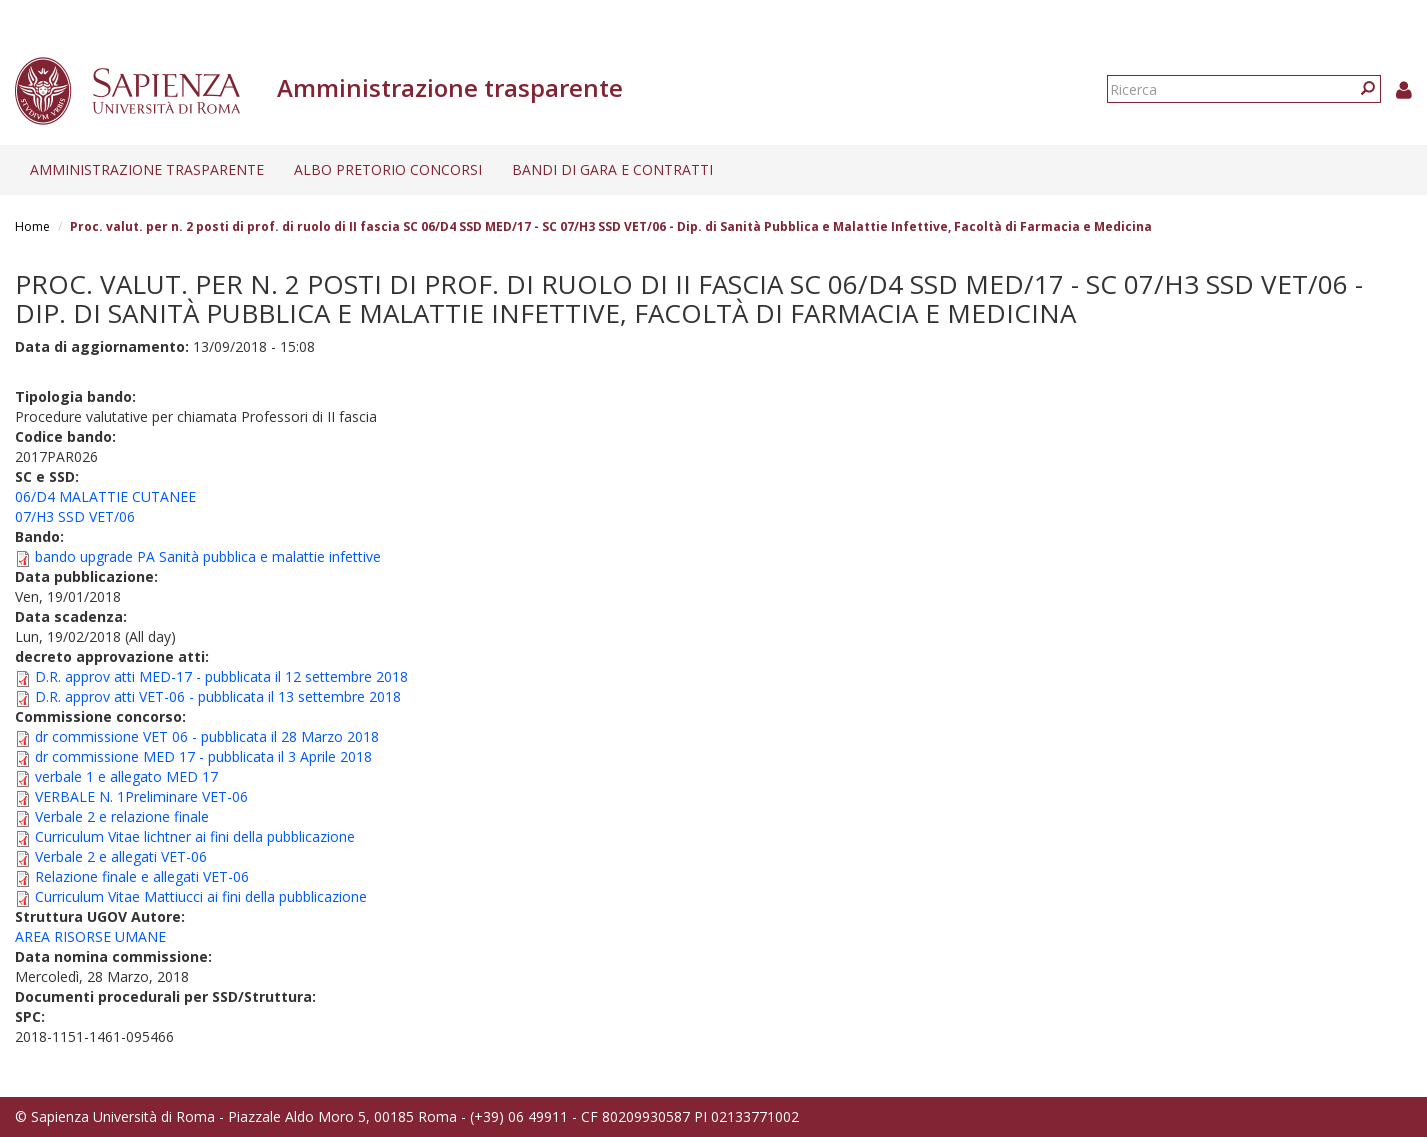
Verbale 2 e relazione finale (122, 816)
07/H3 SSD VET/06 (75, 516)
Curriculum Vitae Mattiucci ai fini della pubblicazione (201, 896)
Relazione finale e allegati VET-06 (142, 876)
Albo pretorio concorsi (388, 169)
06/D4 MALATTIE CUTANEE (105, 496)
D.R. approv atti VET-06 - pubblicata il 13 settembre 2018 (218, 696)
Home (32, 226)
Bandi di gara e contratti (612, 169)
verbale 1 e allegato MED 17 (126, 776)
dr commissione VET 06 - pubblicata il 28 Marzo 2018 (207, 736)
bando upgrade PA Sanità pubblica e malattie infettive (208, 556)
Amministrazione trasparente (147, 169)
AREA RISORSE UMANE (90, 936)
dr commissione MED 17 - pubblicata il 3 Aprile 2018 (203, 756)
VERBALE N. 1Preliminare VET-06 (141, 796)
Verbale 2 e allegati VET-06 (121, 856)
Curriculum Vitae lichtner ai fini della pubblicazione (195, 836)
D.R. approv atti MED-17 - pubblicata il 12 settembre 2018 (221, 676)
